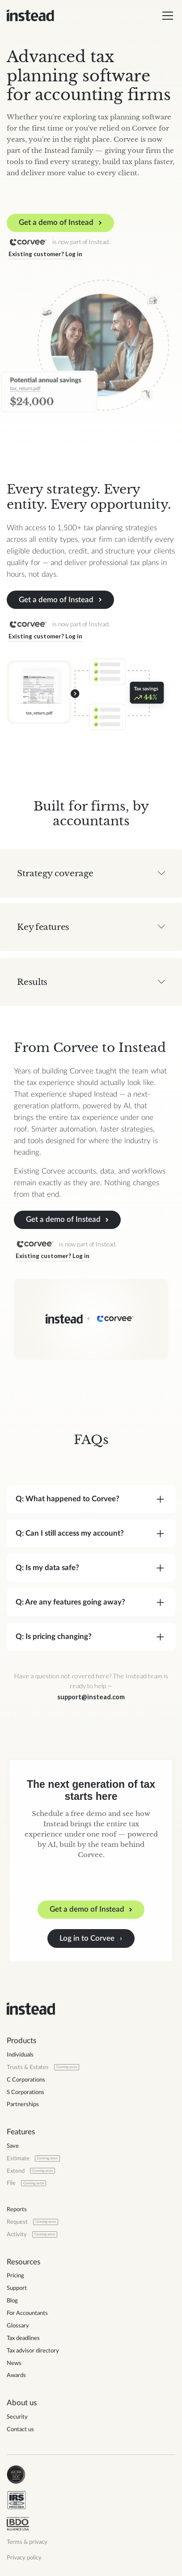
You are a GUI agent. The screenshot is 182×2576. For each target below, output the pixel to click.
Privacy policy (24, 2558)
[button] (166, 15)
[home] (30, 15)
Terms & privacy (27, 2542)
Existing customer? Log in (44, 254)
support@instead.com (91, 1697)
